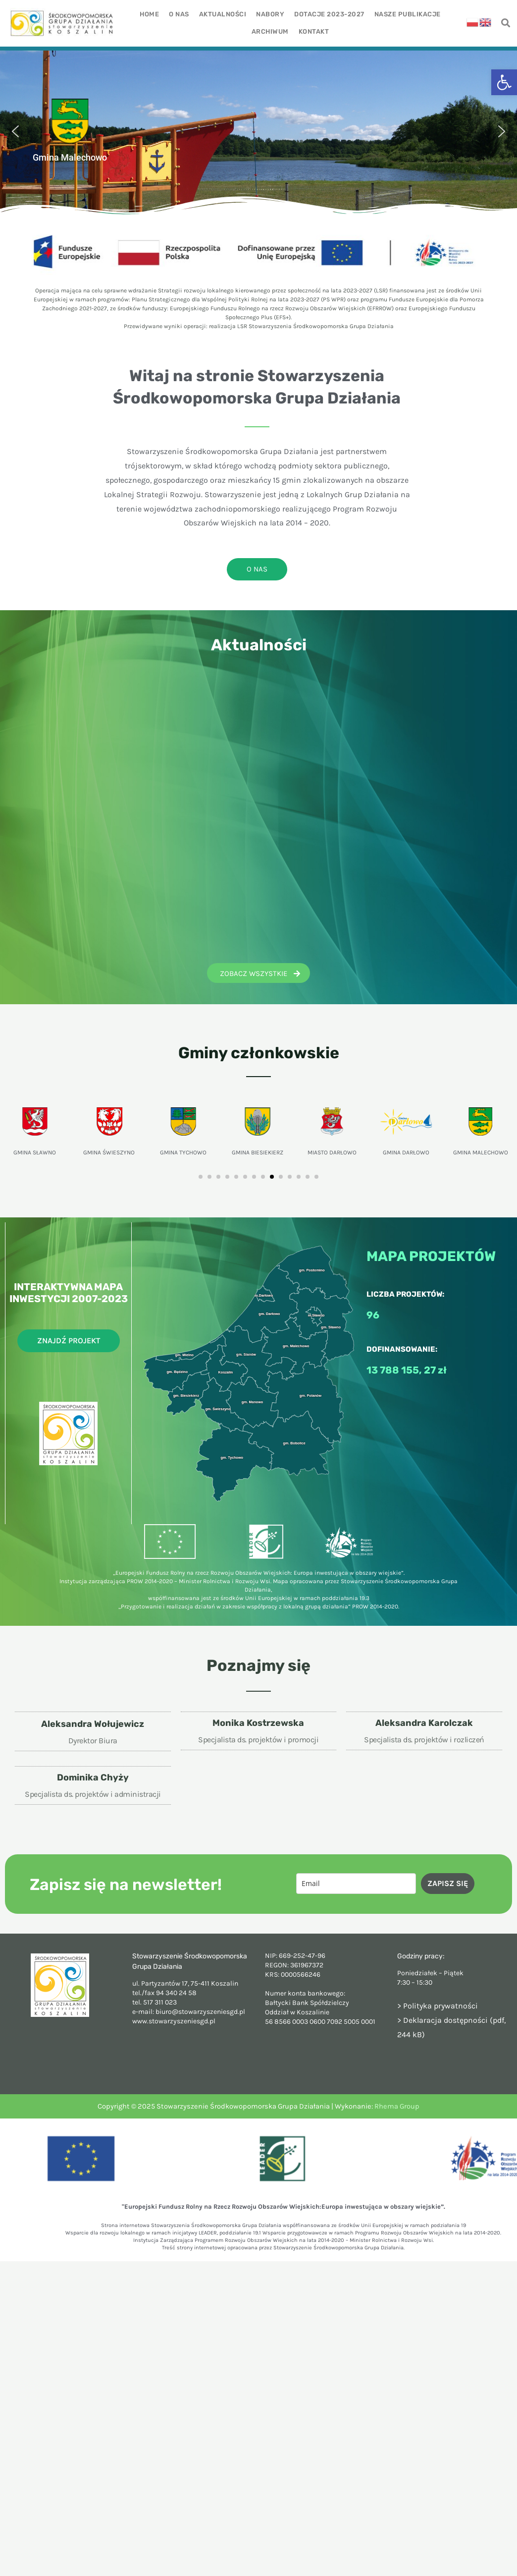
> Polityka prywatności (437, 2005)
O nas (179, 14)
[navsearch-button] (506, 23)
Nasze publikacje (407, 14)
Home (149, 14)
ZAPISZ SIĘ (447, 1883)
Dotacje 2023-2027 (329, 14)
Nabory (270, 14)
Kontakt (314, 31)
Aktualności (223, 14)
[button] (504, 82)
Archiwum (270, 31)
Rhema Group (396, 2106)
